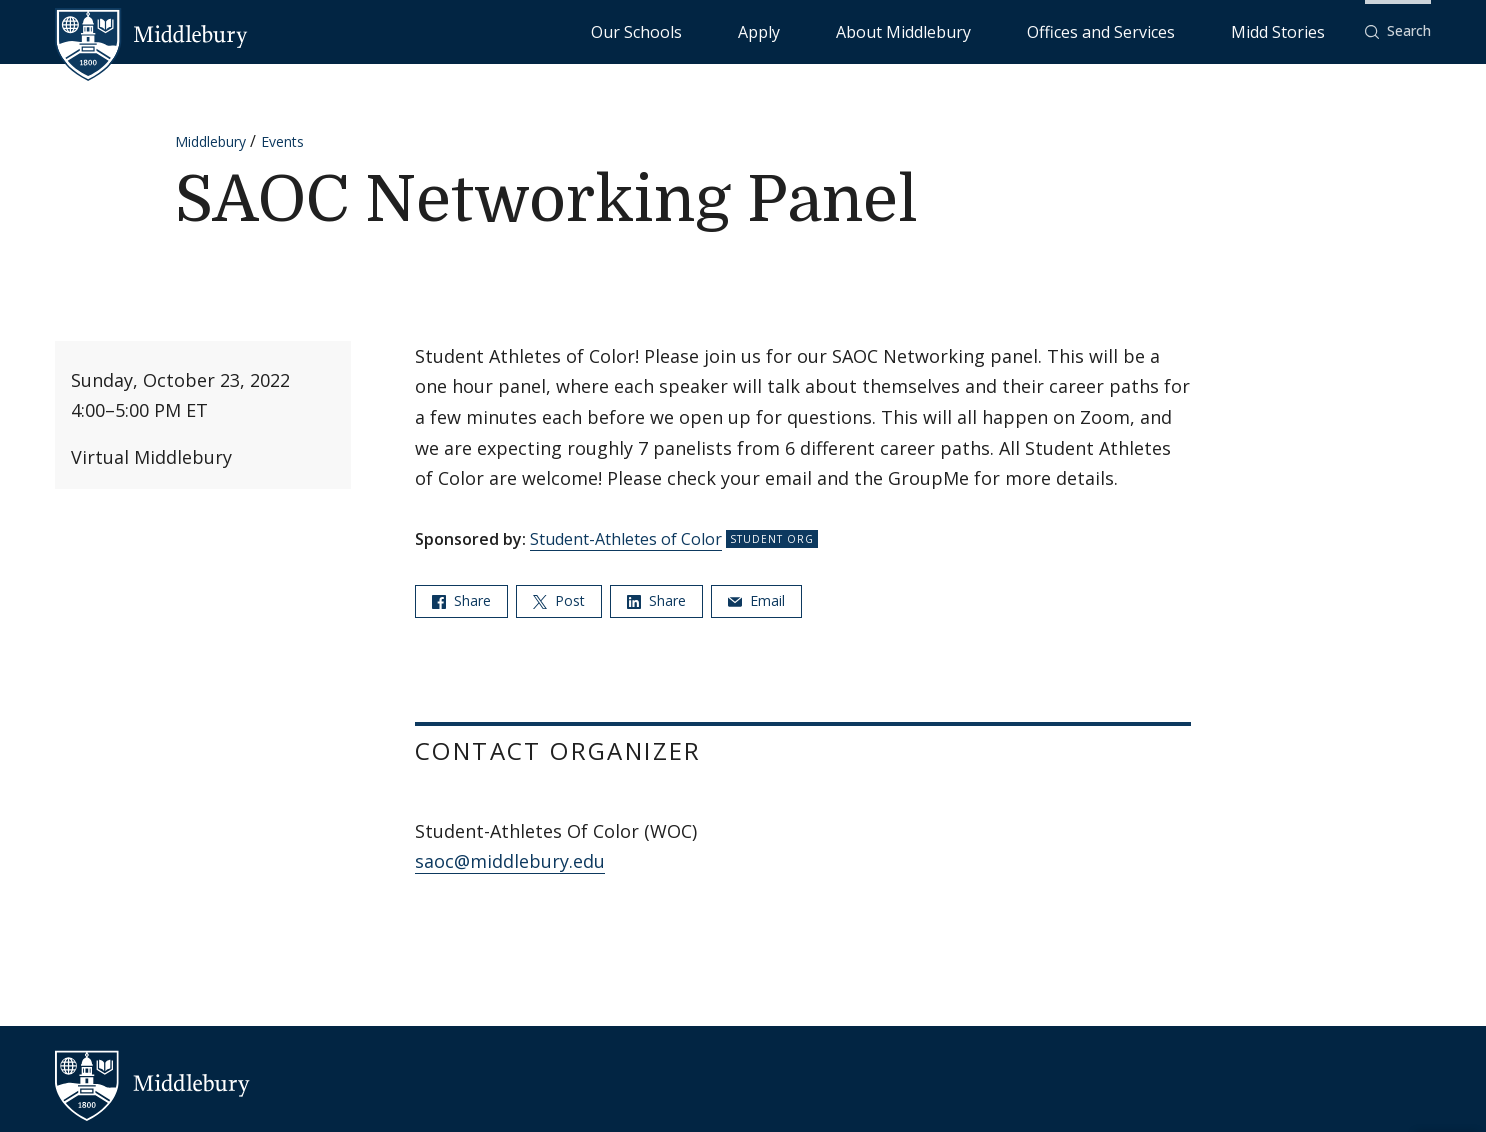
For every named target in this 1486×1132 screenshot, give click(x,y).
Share (461, 600)
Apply (923, 30)
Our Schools (842, 30)
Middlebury (210, 141)
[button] (1398, 31)
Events (282, 141)
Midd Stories (1300, 30)
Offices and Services (1169, 30)
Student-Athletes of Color (626, 539)
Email (756, 600)
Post (559, 600)
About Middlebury (1022, 30)
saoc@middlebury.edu (510, 861)
